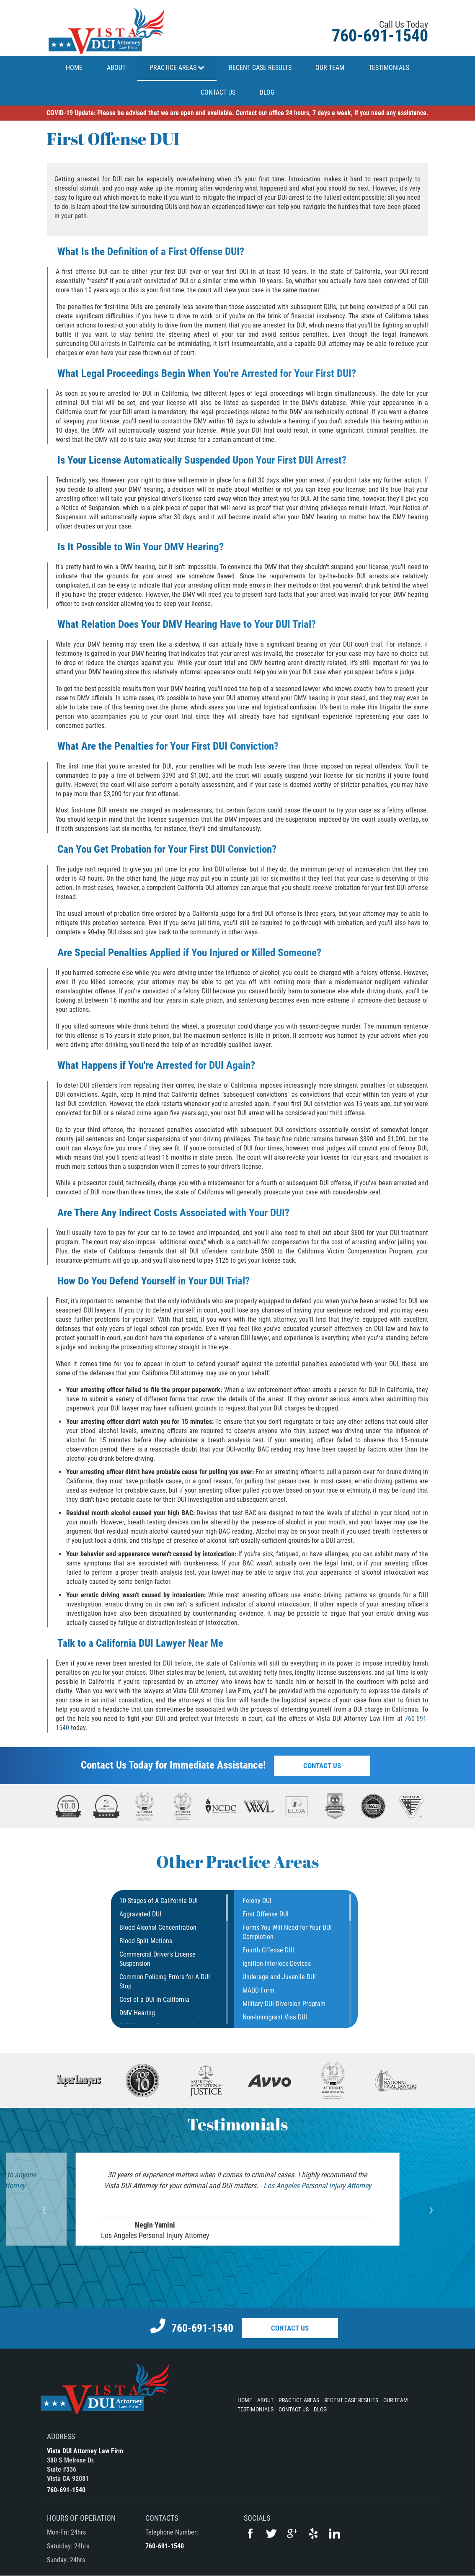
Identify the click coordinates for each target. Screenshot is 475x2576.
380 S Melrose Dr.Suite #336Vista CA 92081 (71, 2469)
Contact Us (322, 1765)
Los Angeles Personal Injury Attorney (317, 2185)
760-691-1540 (380, 36)
